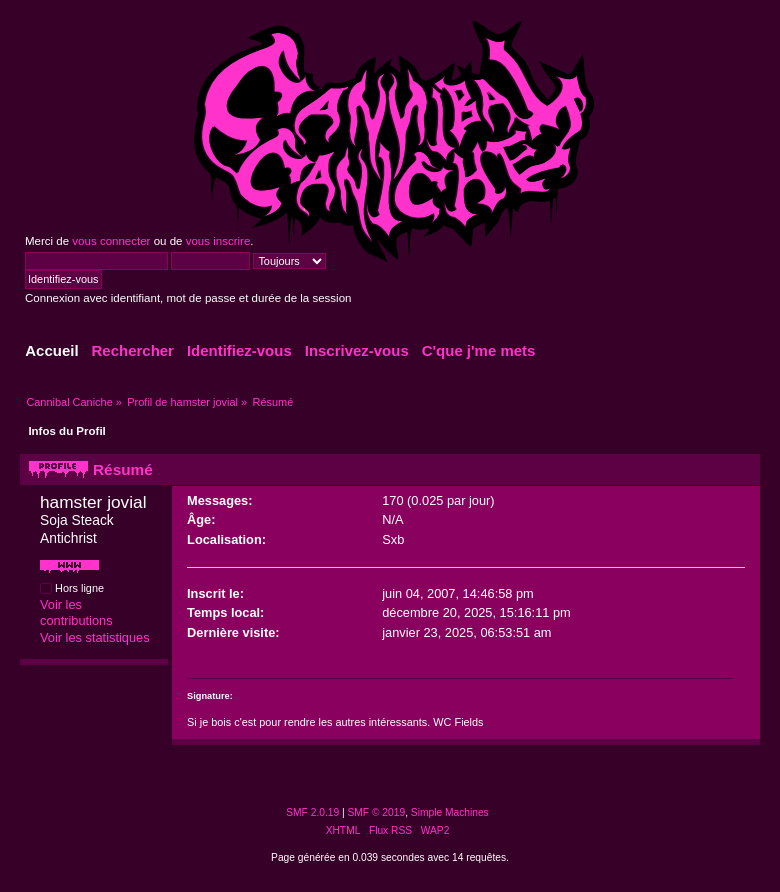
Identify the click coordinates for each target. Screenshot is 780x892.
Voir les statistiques (95, 637)
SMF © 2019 (377, 812)
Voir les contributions (76, 613)
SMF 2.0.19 (312, 812)
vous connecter (111, 241)
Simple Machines (450, 812)
